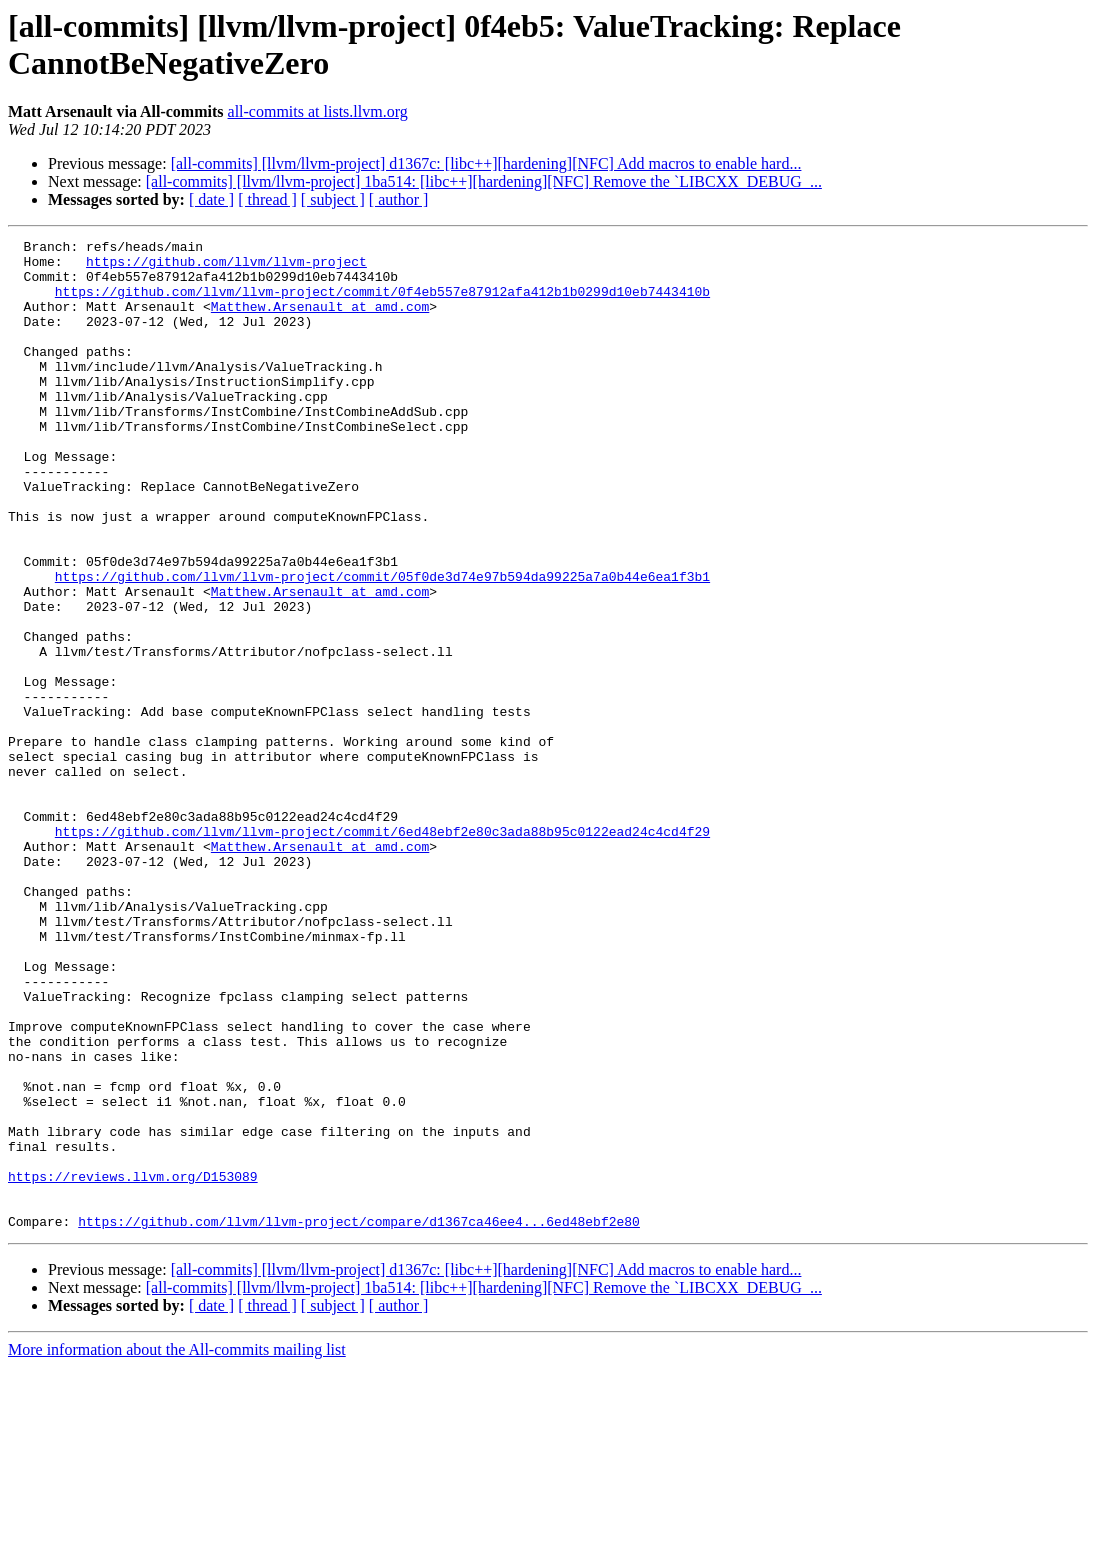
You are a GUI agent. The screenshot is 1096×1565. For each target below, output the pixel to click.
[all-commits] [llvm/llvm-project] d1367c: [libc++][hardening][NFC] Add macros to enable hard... (486, 163)
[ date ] (211, 199)
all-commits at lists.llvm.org (318, 111)
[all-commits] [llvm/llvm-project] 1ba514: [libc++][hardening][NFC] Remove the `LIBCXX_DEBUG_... (484, 181)
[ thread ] (267, 199)
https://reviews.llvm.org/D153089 (133, 1365)
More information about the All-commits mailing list (177, 1547)
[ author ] (399, 199)
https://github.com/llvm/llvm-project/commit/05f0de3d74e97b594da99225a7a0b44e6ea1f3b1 (382, 645)
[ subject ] (333, 199)
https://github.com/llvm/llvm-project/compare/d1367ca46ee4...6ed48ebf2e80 (359, 1419)
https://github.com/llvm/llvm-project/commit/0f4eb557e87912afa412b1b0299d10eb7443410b (382, 303)
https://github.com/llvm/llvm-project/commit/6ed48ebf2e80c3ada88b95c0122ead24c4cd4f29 (382, 951)
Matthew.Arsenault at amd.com (320, 321)
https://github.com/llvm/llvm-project (226, 267)
